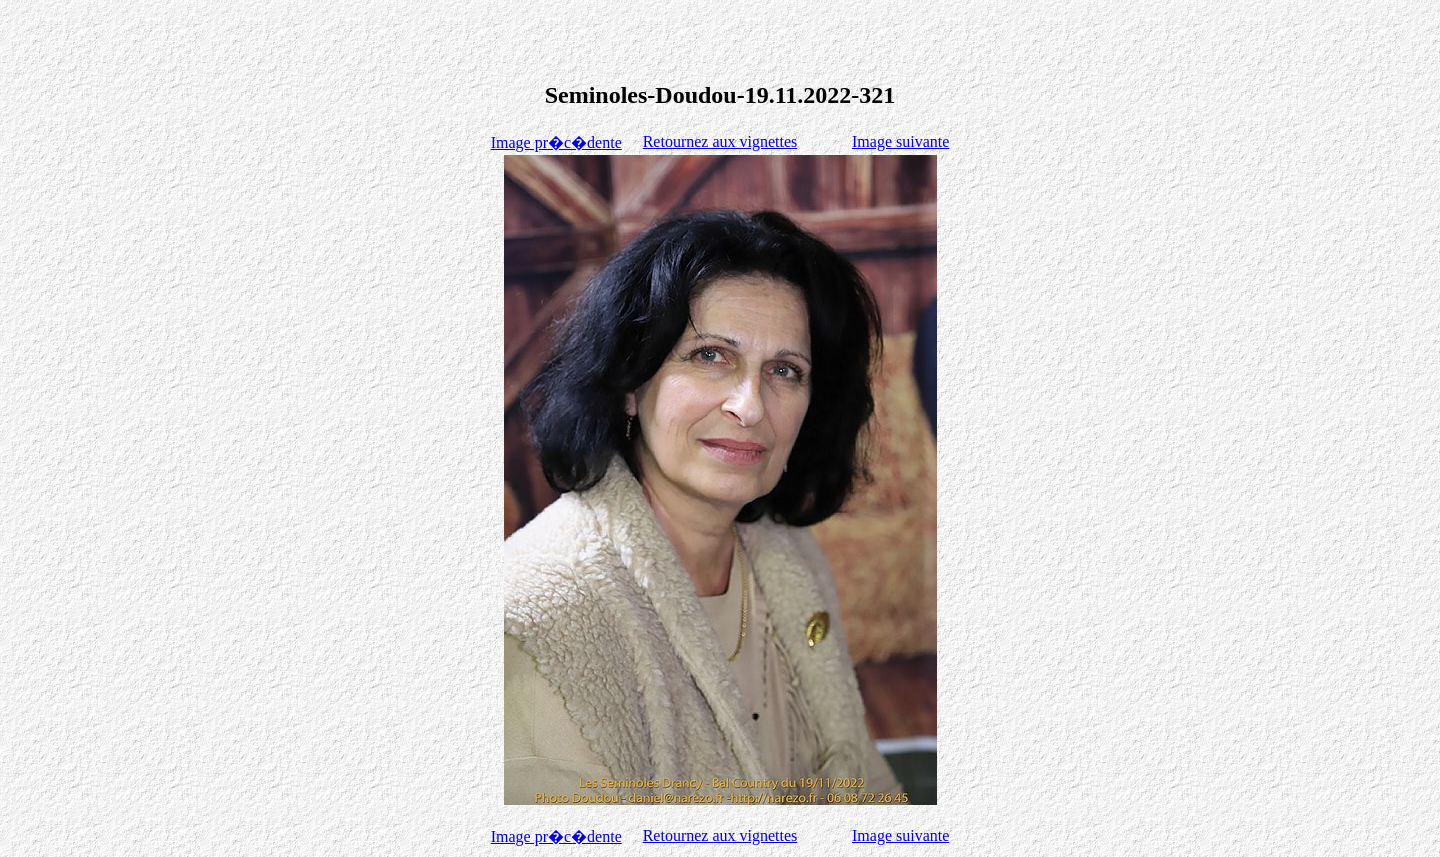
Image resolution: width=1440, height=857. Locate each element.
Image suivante (900, 141)
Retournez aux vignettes (720, 141)
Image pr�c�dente (556, 142)
